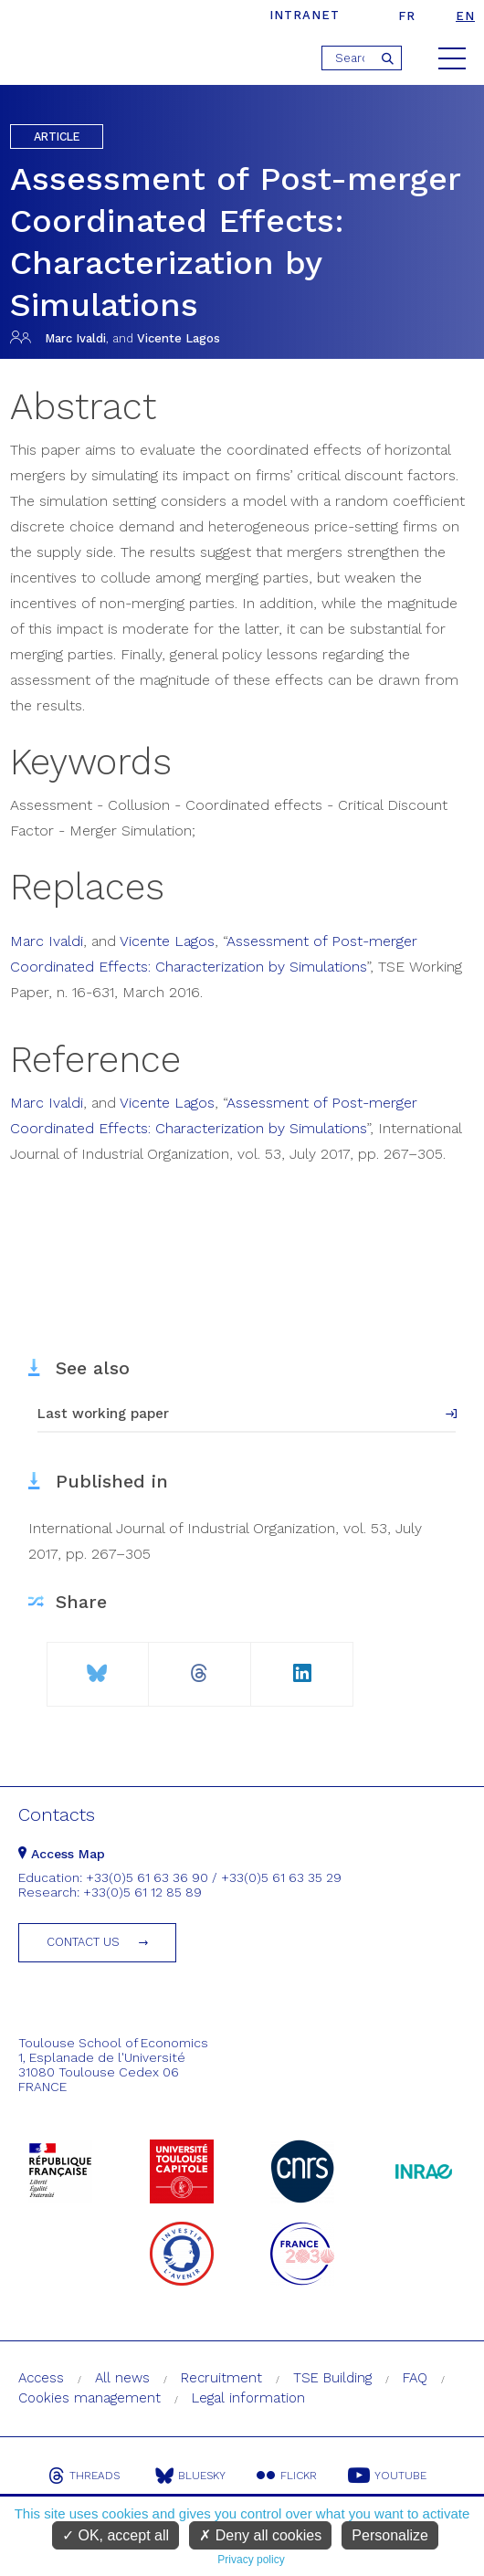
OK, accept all (115, 2535)
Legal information (248, 2398)
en (465, 16)
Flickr (287, 2475)
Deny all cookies (260, 2535)
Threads (84, 2475)
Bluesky (190, 2475)
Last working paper (103, 1413)
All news (122, 2378)
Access (41, 2378)
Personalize (390, 2535)
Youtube (387, 2475)
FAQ (415, 2378)
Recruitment (221, 2378)
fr (407, 16)
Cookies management (89, 2398)
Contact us (83, 1942)
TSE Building (332, 2378)
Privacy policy (250, 2559)
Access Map (61, 1853)
